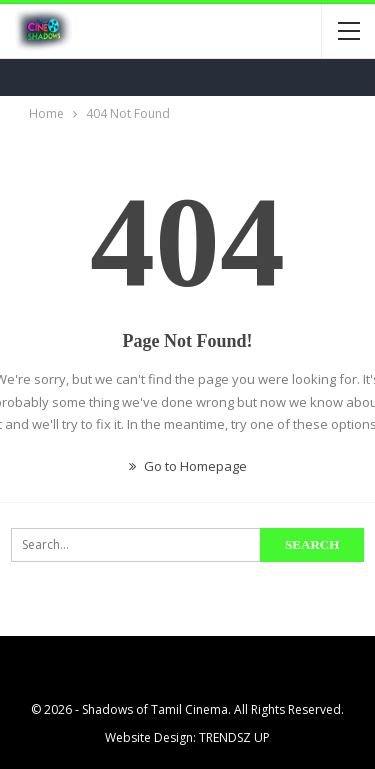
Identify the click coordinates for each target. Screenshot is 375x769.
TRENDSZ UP (234, 737)
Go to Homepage (188, 466)
